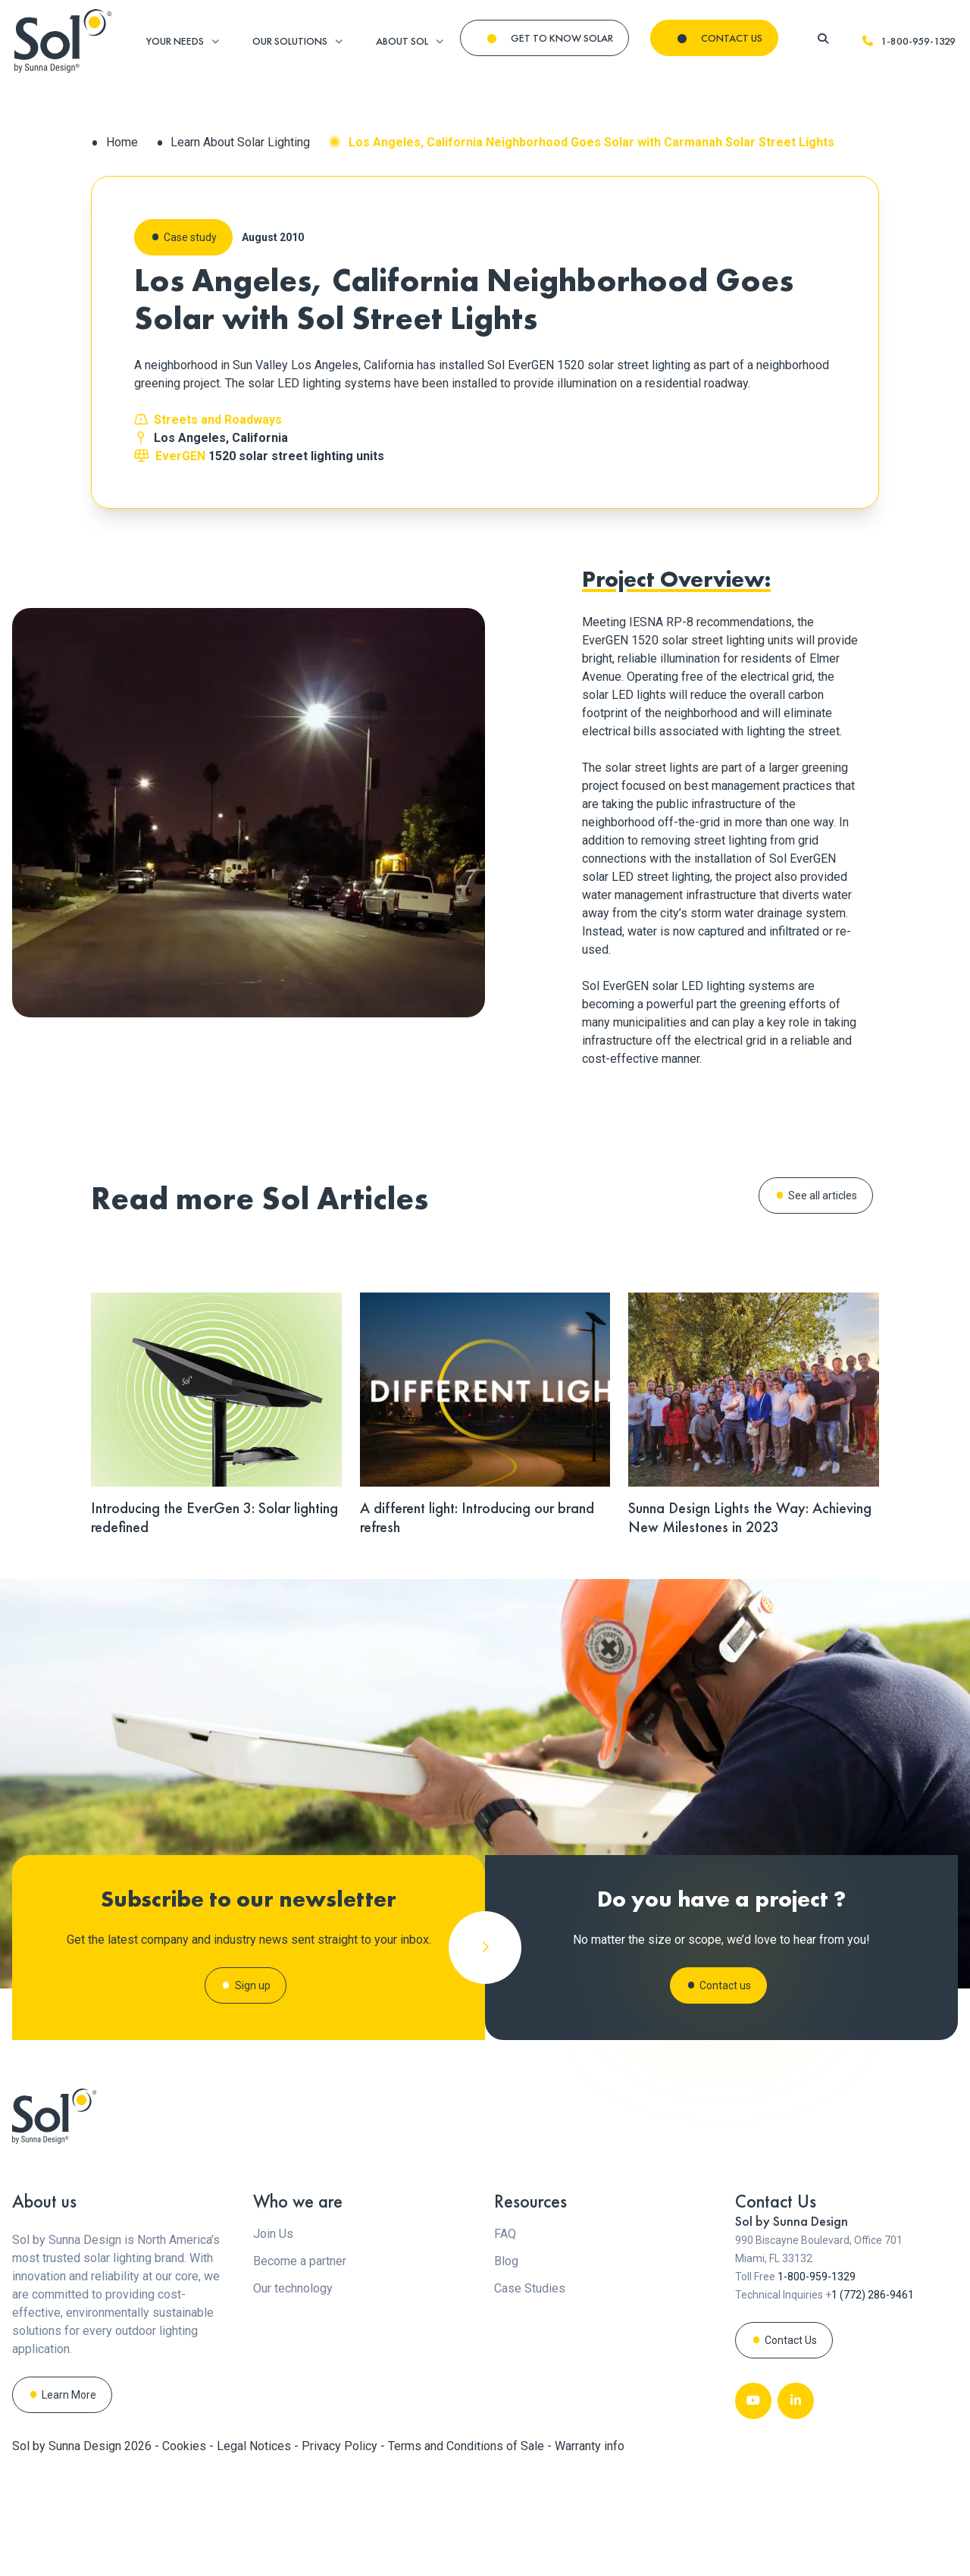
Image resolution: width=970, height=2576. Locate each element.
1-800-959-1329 (909, 41)
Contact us (725, 2037)
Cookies (185, 2549)
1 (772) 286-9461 (872, 2398)
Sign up (253, 2046)
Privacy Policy (341, 2549)
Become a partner (299, 2364)
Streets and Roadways (218, 419)
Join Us (273, 2337)
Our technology (293, 2391)
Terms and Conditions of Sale (467, 2549)
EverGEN (180, 456)
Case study (190, 237)
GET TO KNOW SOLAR (562, 38)
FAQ (505, 2337)
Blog (506, 2364)
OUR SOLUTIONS (289, 41)
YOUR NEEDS (175, 41)
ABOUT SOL (402, 41)
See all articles (822, 1195)
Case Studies (529, 2391)
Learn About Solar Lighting (240, 142)
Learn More (69, 2498)
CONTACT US (731, 38)
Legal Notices (255, 2549)
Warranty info (589, 2549)
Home (122, 142)
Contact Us (791, 2443)
